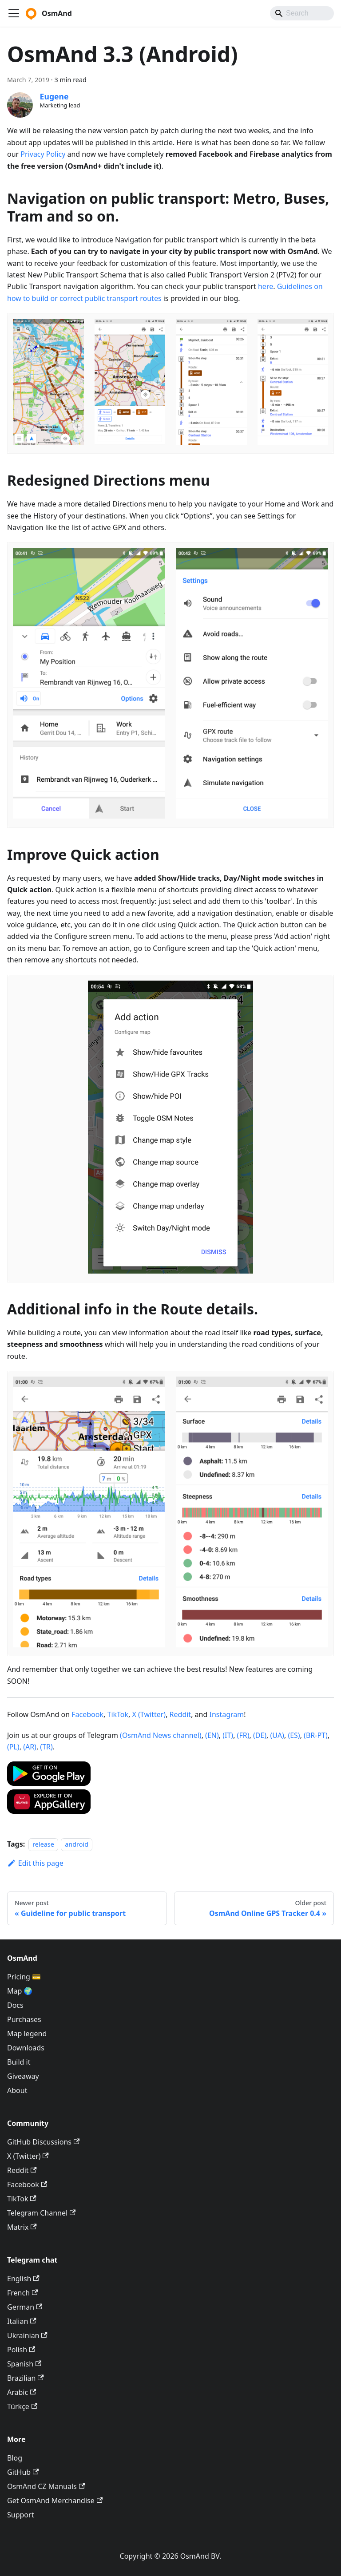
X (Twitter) (149, 1714)
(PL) (13, 1747)
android (76, 1844)
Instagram (226, 1714)
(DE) (259, 1735)
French (22, 2293)
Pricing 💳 (24, 1977)
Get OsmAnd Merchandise (55, 2500)
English (23, 2278)
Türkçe (22, 2406)
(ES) (294, 1735)
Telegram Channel (41, 2213)
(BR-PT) (316, 1735)
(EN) (212, 1735)
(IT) (227, 1735)
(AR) (29, 1747)
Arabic (21, 2392)
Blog (14, 2458)
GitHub (23, 2472)
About (17, 2090)
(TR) (46, 1747)
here (265, 286)
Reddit (180, 1714)
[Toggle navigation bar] (13, 13)
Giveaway (23, 2076)
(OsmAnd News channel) (161, 1735)
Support (20, 2515)
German (24, 2307)
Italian (21, 2321)
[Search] (302, 13)
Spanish (24, 2364)
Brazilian (25, 2378)
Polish (21, 2349)
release (43, 1844)
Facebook (87, 1714)
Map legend (27, 2033)
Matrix (22, 2227)
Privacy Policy (42, 154)
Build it (18, 2062)
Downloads (25, 2048)
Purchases (24, 2019)
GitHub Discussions (43, 2142)
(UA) (277, 1735)
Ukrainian (27, 2335)
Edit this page (35, 1863)
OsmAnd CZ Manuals (46, 2486)
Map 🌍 (20, 1991)
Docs (15, 2005)
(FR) (243, 1735)
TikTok (117, 1714)
